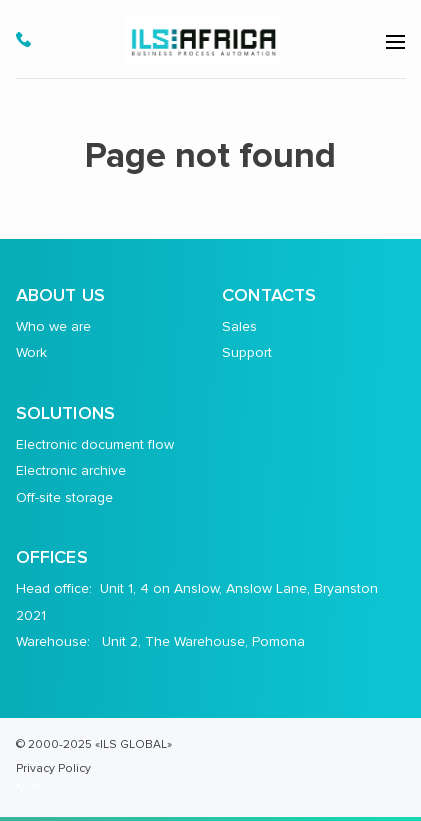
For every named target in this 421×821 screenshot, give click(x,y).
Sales (239, 326)
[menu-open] (395, 42)
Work (31, 352)
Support (247, 352)
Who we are (53, 326)
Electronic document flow (95, 444)
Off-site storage (64, 497)
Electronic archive (71, 470)
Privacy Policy (53, 767)
